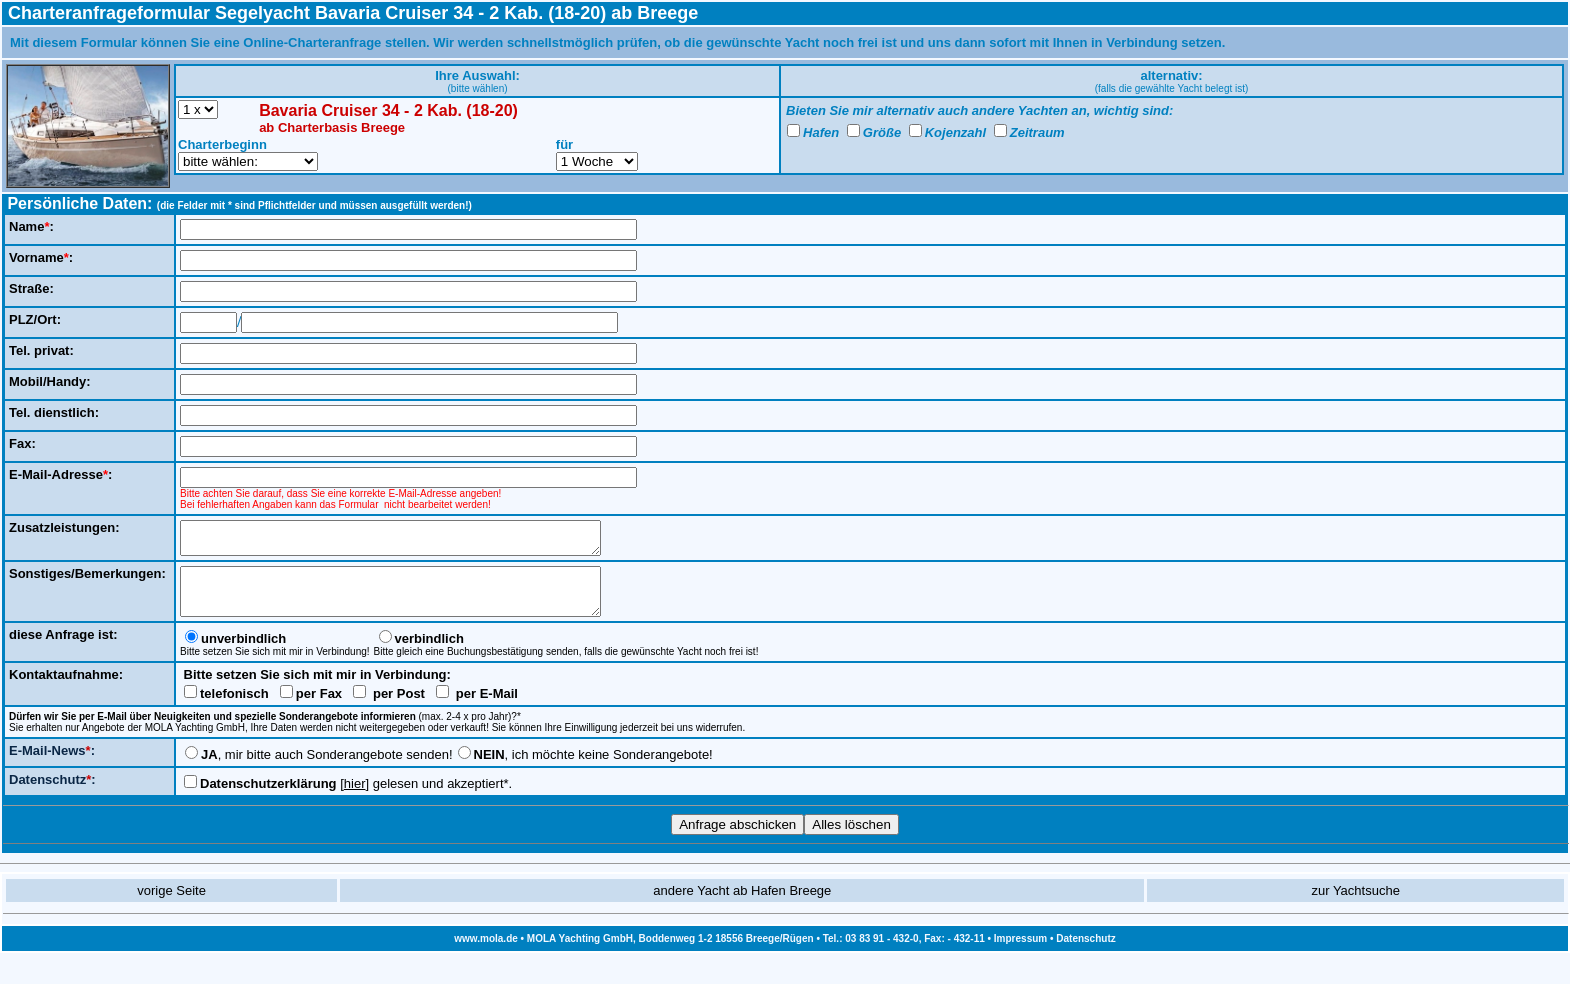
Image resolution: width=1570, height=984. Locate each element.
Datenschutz (1085, 953)
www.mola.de (486, 953)
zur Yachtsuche (1355, 905)
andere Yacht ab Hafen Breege (742, 905)
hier (355, 798)
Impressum (1020, 953)
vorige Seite (171, 905)
